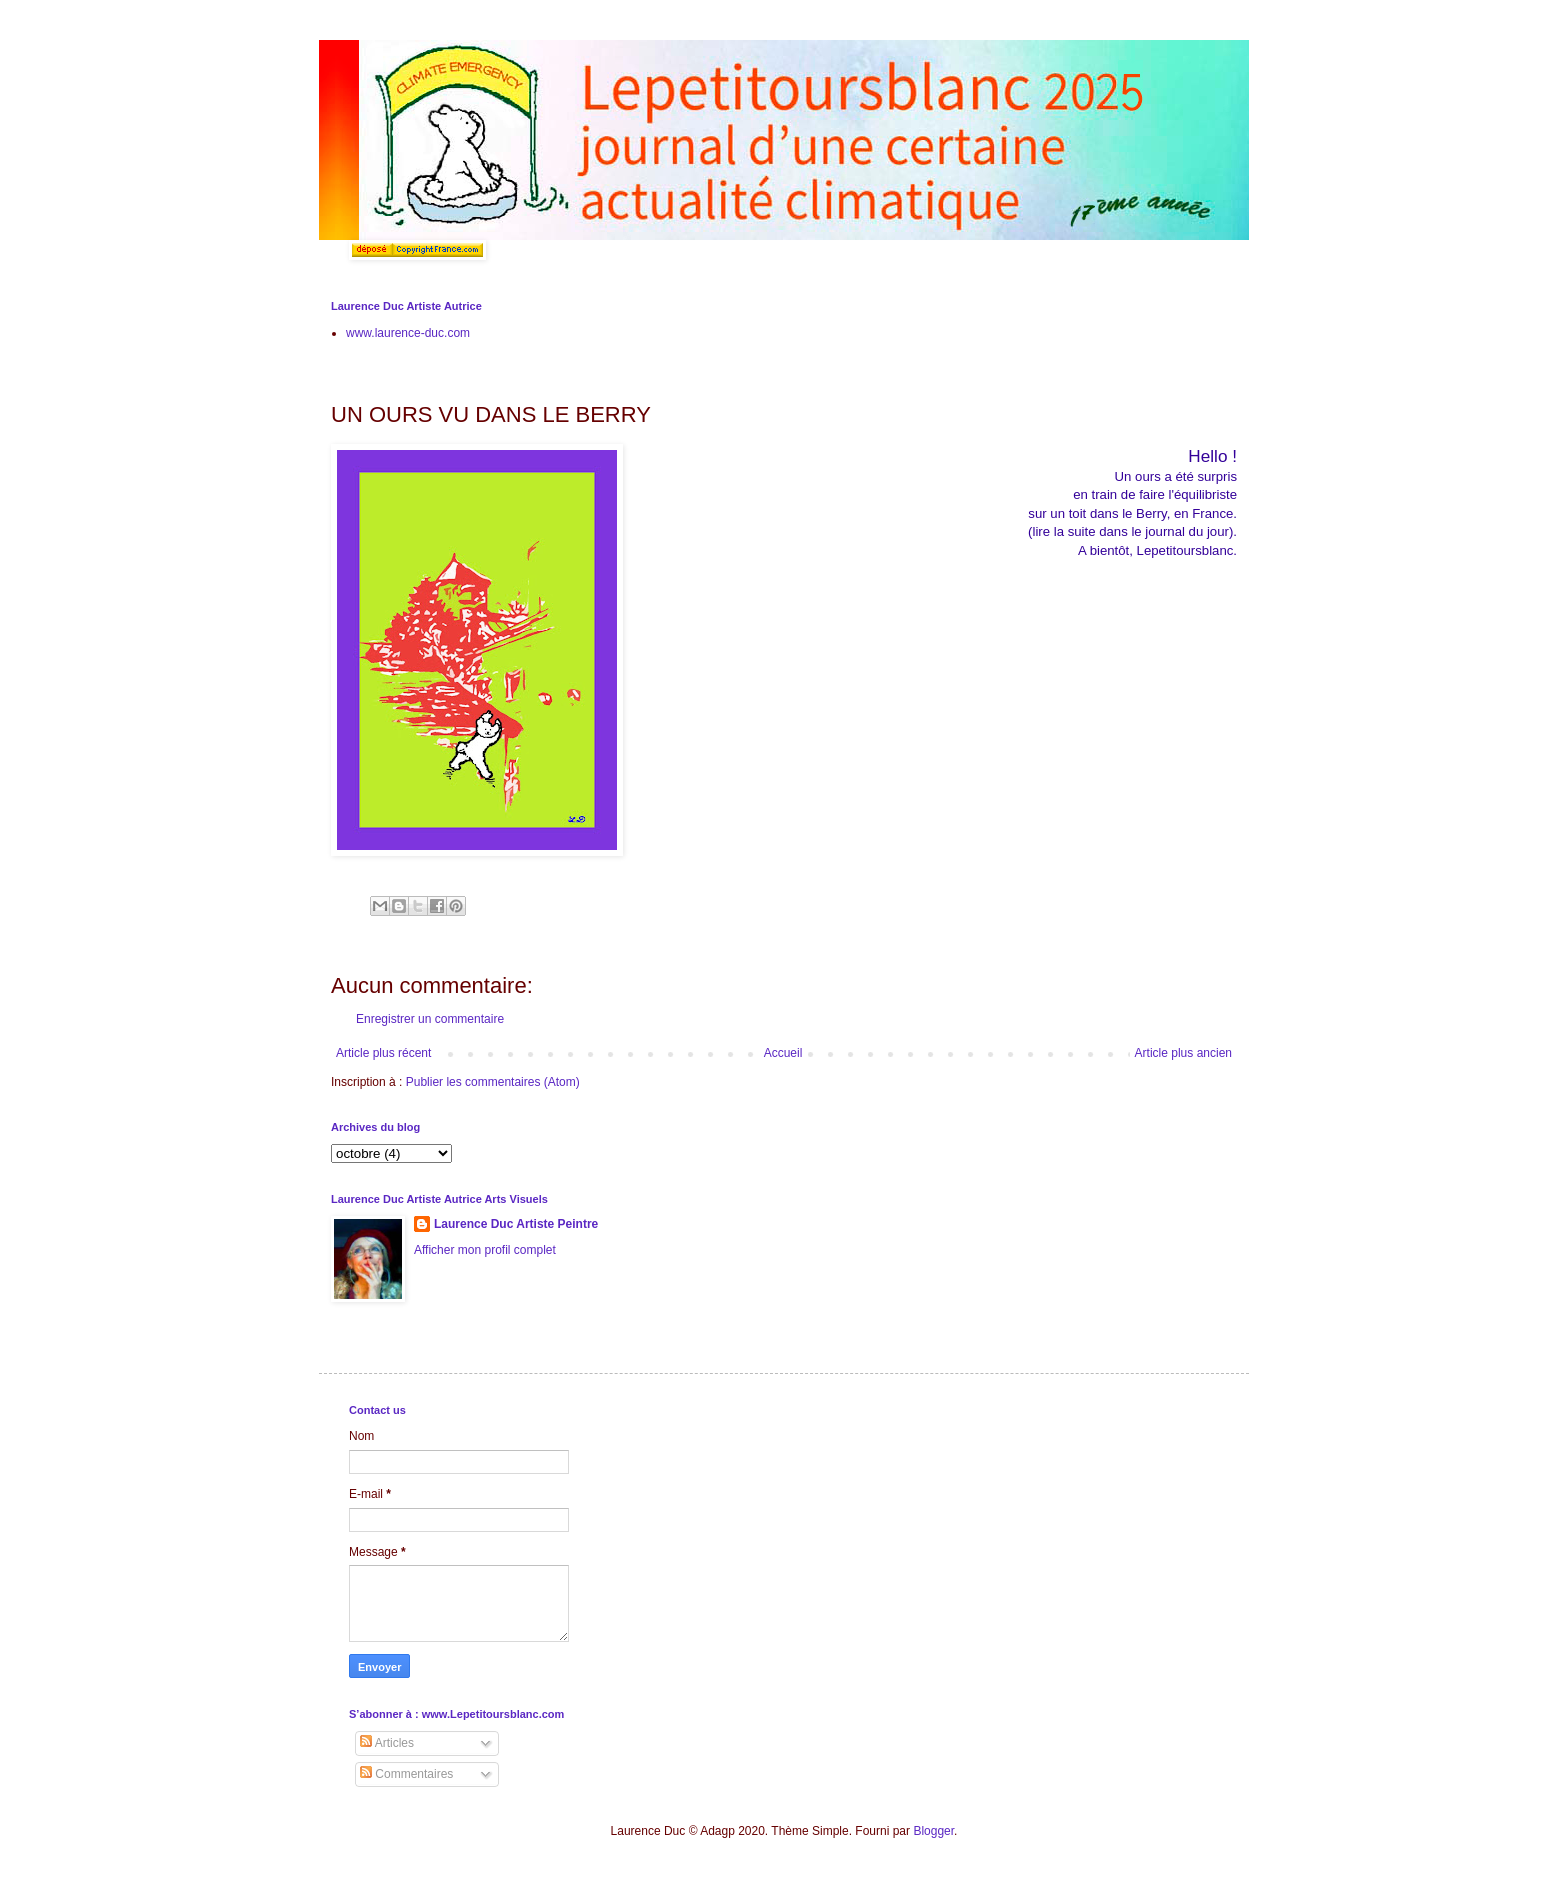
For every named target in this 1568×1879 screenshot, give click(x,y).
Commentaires (406, 1774)
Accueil (783, 1053)
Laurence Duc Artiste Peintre (516, 1224)
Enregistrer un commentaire (430, 1019)
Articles (387, 1743)
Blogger (933, 1831)
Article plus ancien (1183, 1053)
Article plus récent (383, 1053)
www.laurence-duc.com (408, 333)
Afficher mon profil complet (485, 1250)
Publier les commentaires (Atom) (493, 1082)
